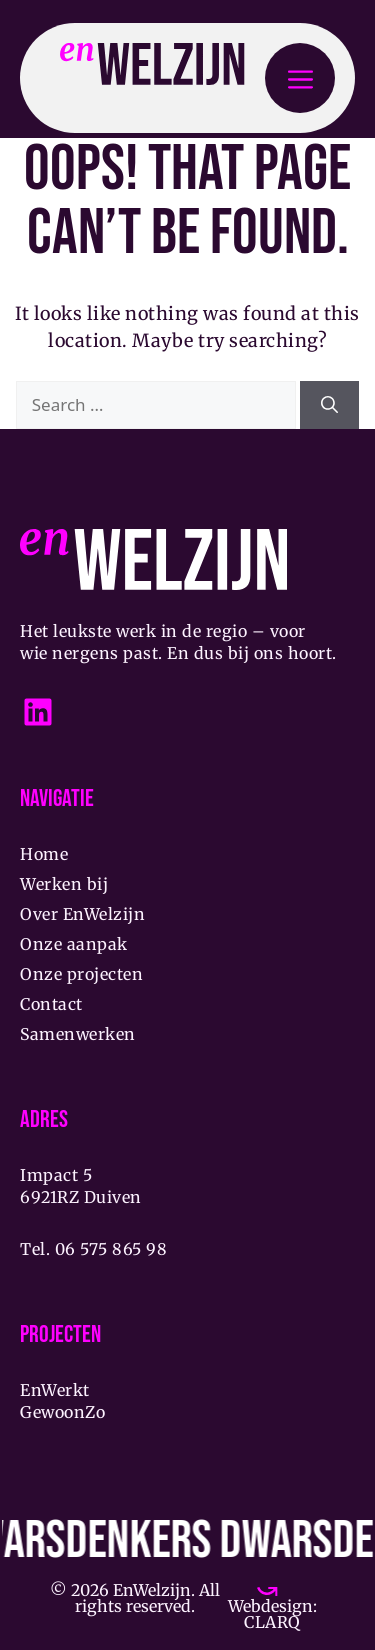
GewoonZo (62, 1412)
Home (44, 854)
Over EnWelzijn (82, 914)
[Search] (329, 405)
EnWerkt (55, 1390)
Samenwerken (78, 1034)
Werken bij (64, 884)
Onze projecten (81, 974)
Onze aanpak (74, 944)
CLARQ (272, 1622)
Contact (51, 1004)
